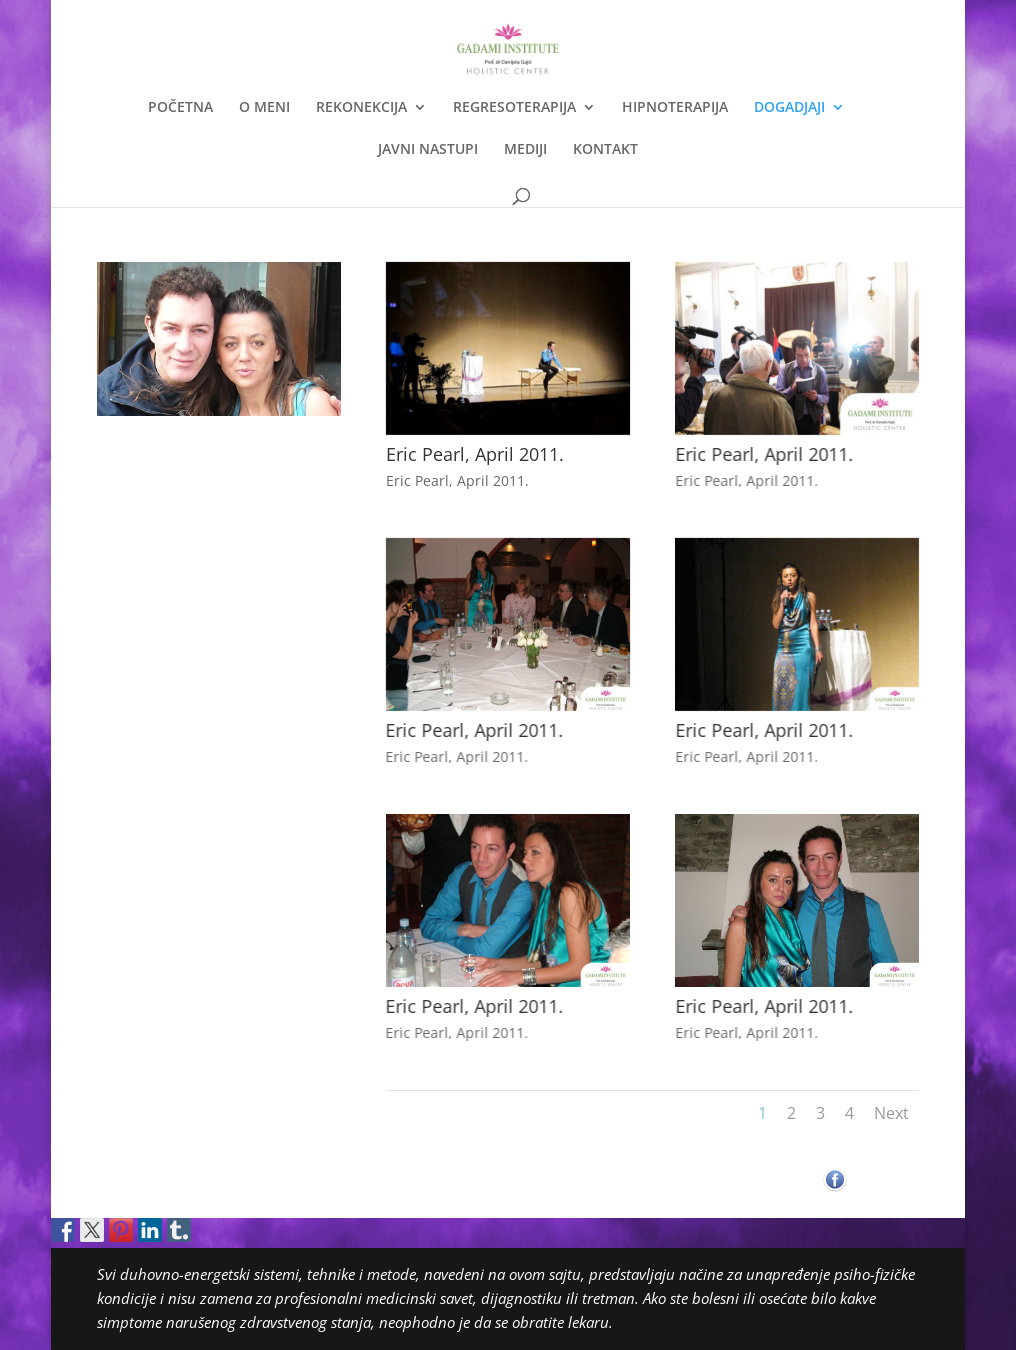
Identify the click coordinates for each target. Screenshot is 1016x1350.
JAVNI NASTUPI (428, 150)
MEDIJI (525, 150)
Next (891, 1113)
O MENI (264, 108)
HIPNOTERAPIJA (675, 108)
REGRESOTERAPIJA (514, 108)
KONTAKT (605, 150)
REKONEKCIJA (361, 108)
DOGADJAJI (789, 108)
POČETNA (180, 108)
